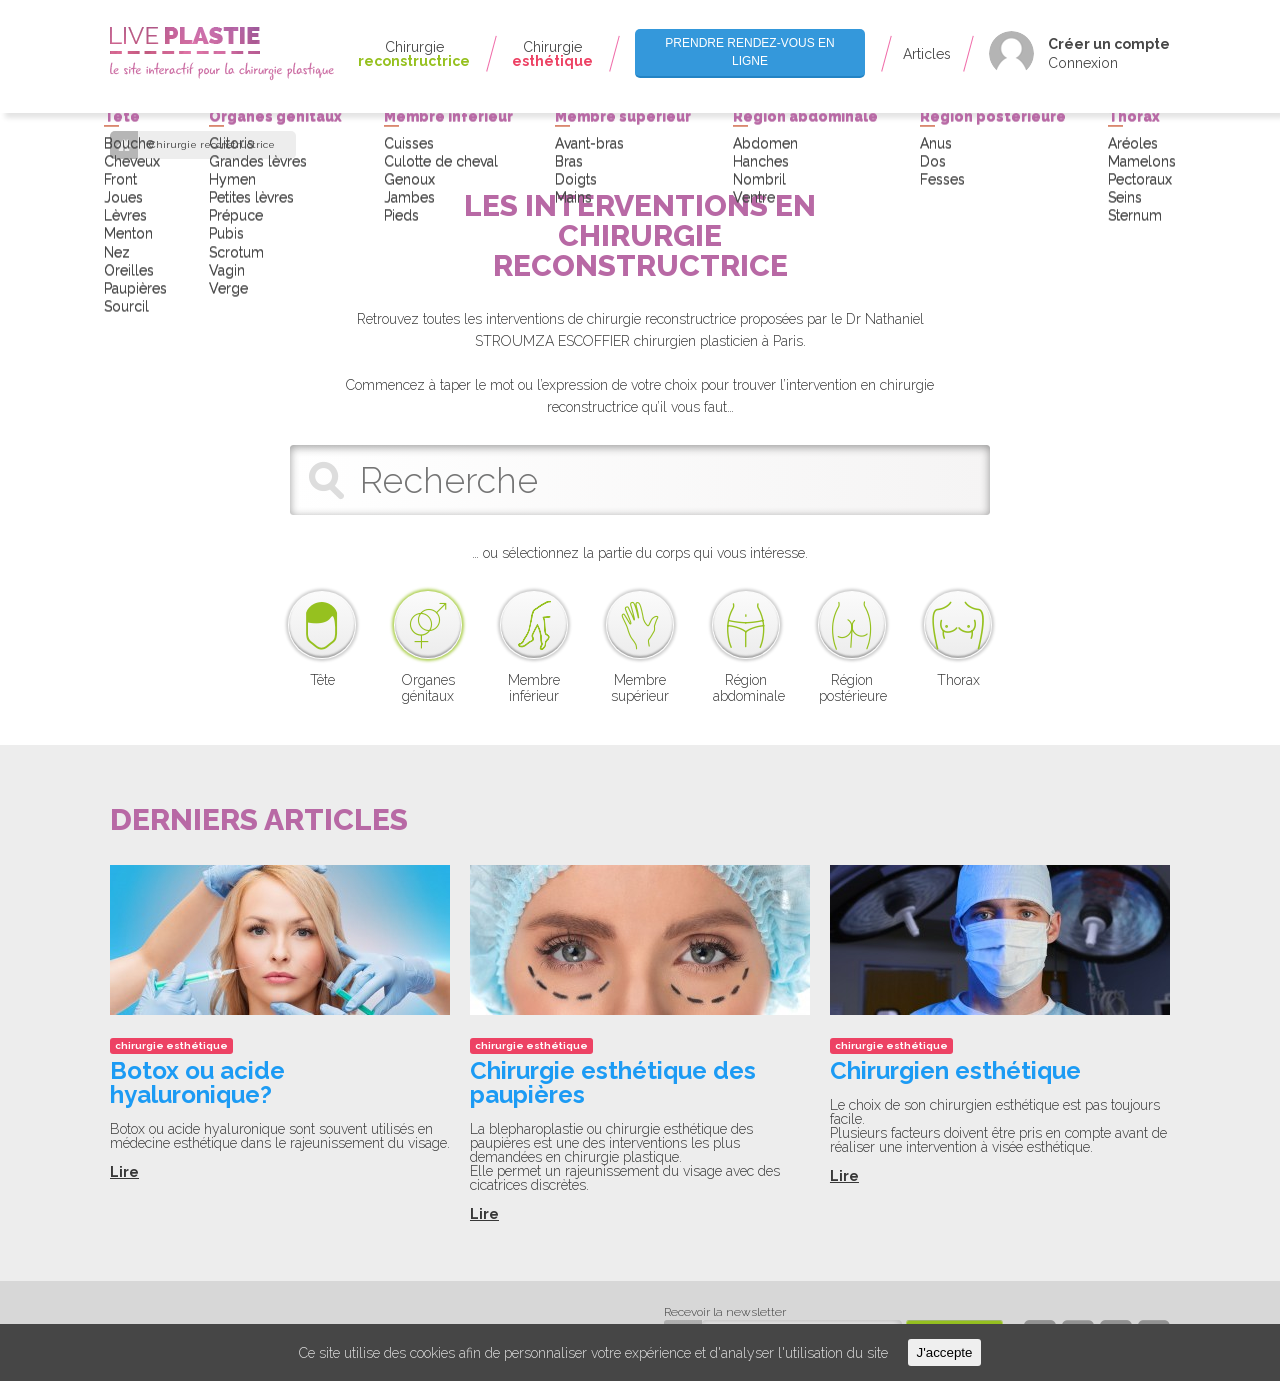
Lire (124, 1172)
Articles (927, 54)
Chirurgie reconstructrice (212, 145)
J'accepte (945, 1352)
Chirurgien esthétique (955, 1070)
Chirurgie (414, 54)
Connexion (1083, 63)
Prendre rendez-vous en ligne (749, 51)
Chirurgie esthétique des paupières (613, 1082)
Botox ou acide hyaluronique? (197, 1082)
